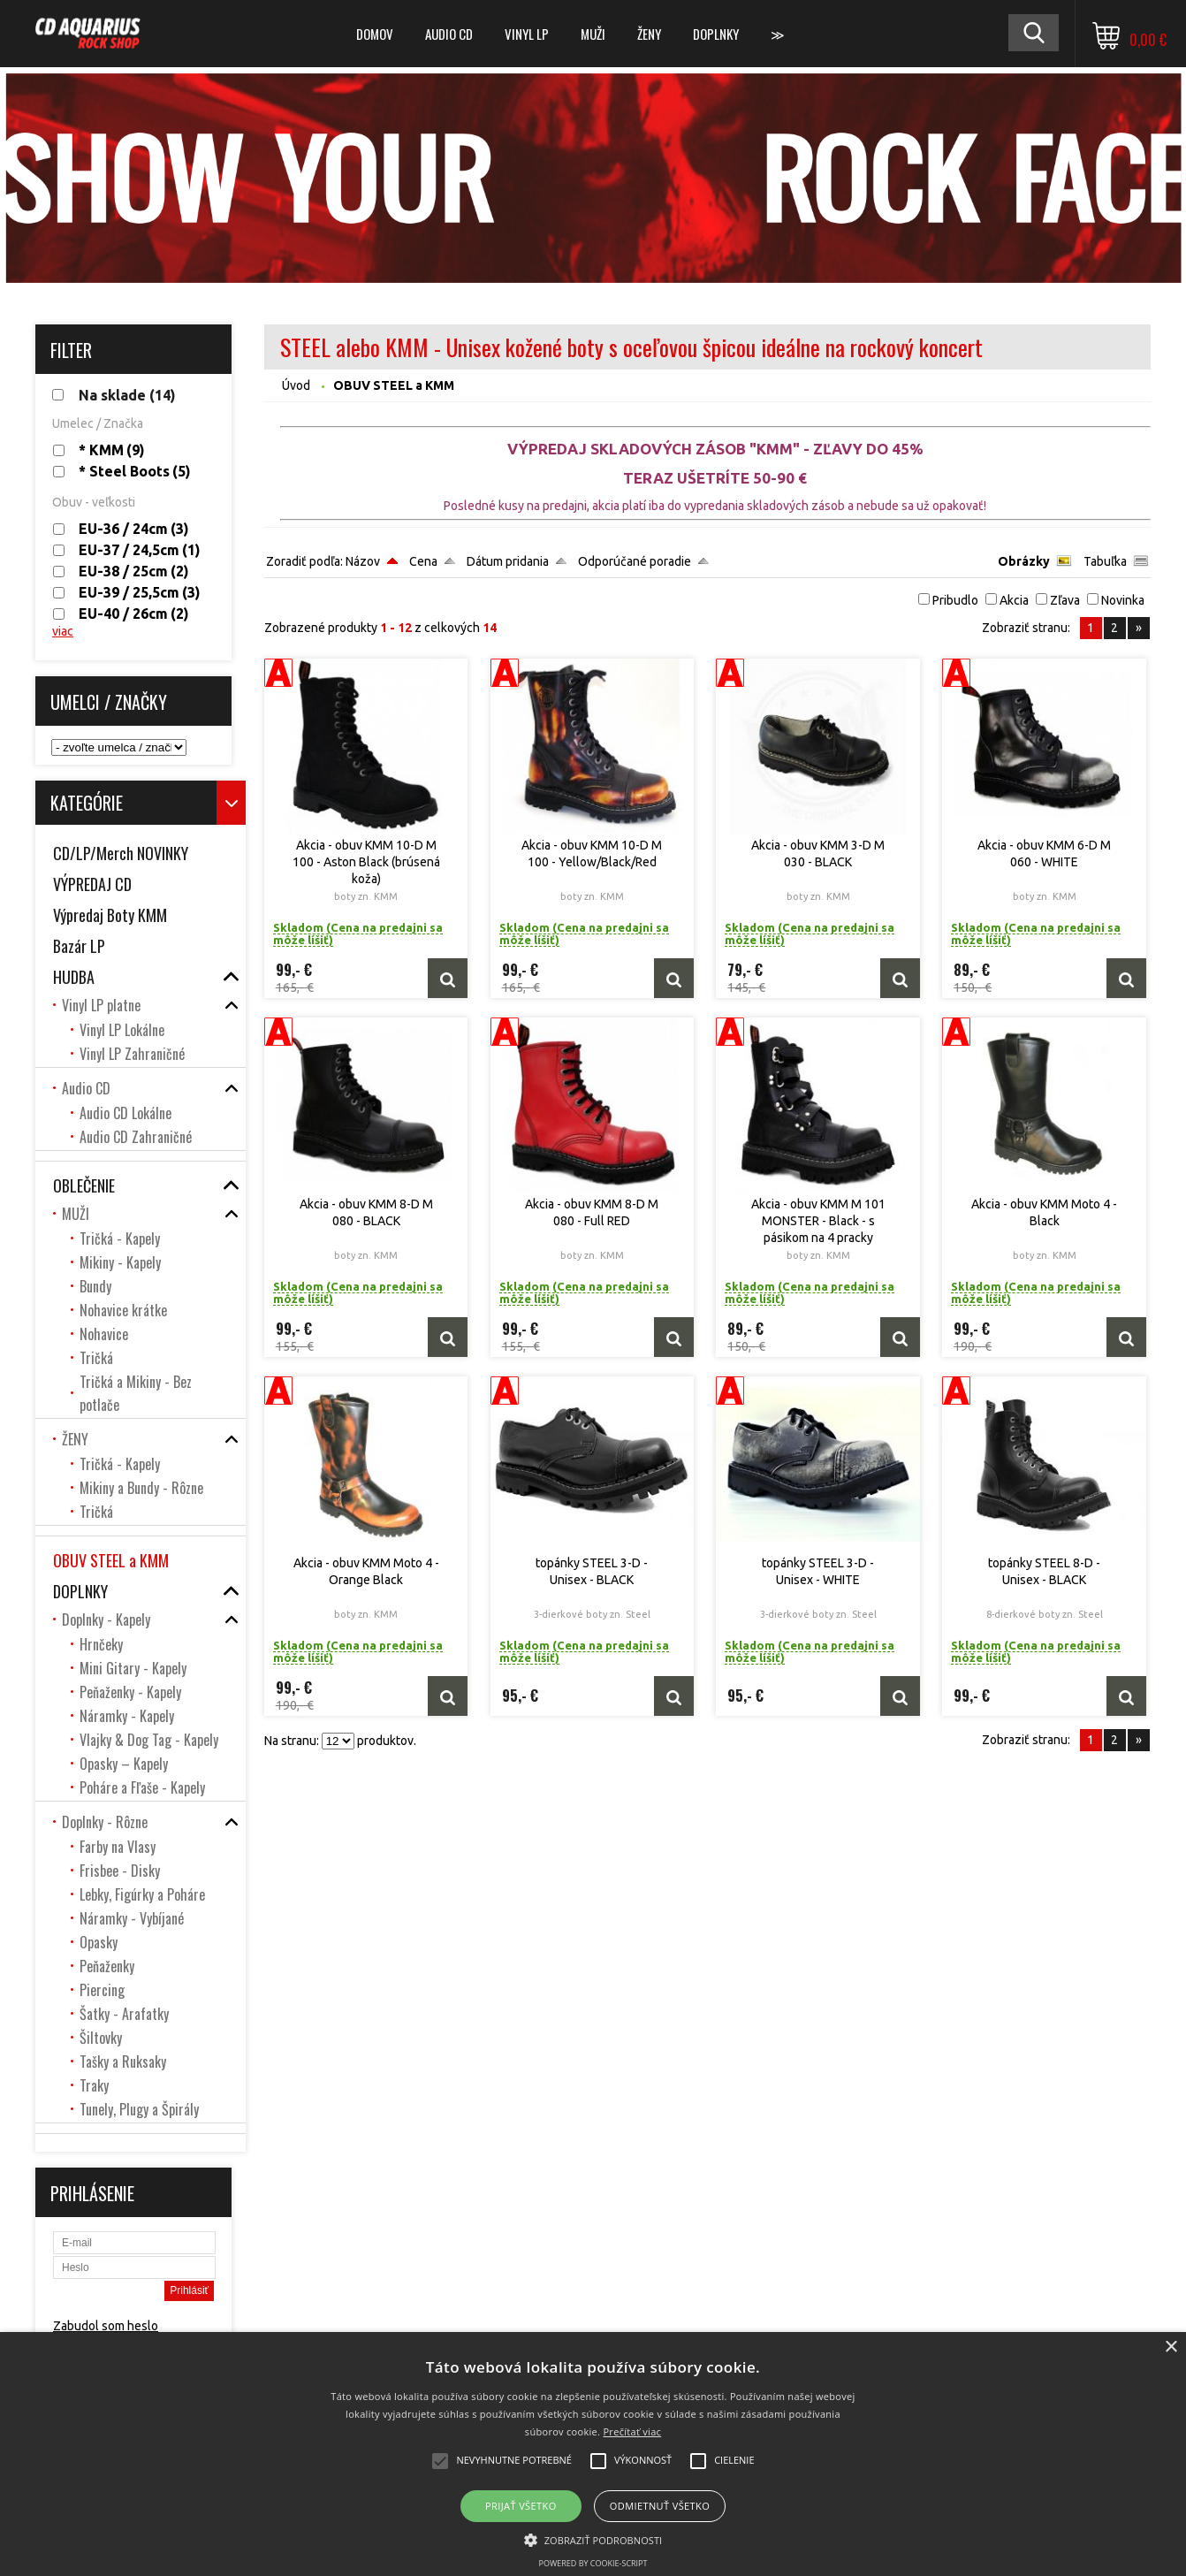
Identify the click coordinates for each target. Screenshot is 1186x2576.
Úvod (296, 385)
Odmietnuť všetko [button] (660, 2505)
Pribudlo (955, 600)
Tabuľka (1105, 561)
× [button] (1170, 2347)
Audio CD (449, 33)
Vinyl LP (527, 33)
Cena (423, 561)
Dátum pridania (508, 561)
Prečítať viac (632, 2431)
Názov (363, 561)
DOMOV (374, 33)
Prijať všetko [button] (521, 2505)
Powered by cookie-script (593, 2563)
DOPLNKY (716, 33)
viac (62, 631)
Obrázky (1024, 561)
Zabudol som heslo (105, 2326)
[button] (593, 2539)
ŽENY (649, 33)
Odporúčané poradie (634, 561)
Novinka (1122, 600)
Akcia (1014, 600)
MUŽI (593, 33)
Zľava (1065, 600)
